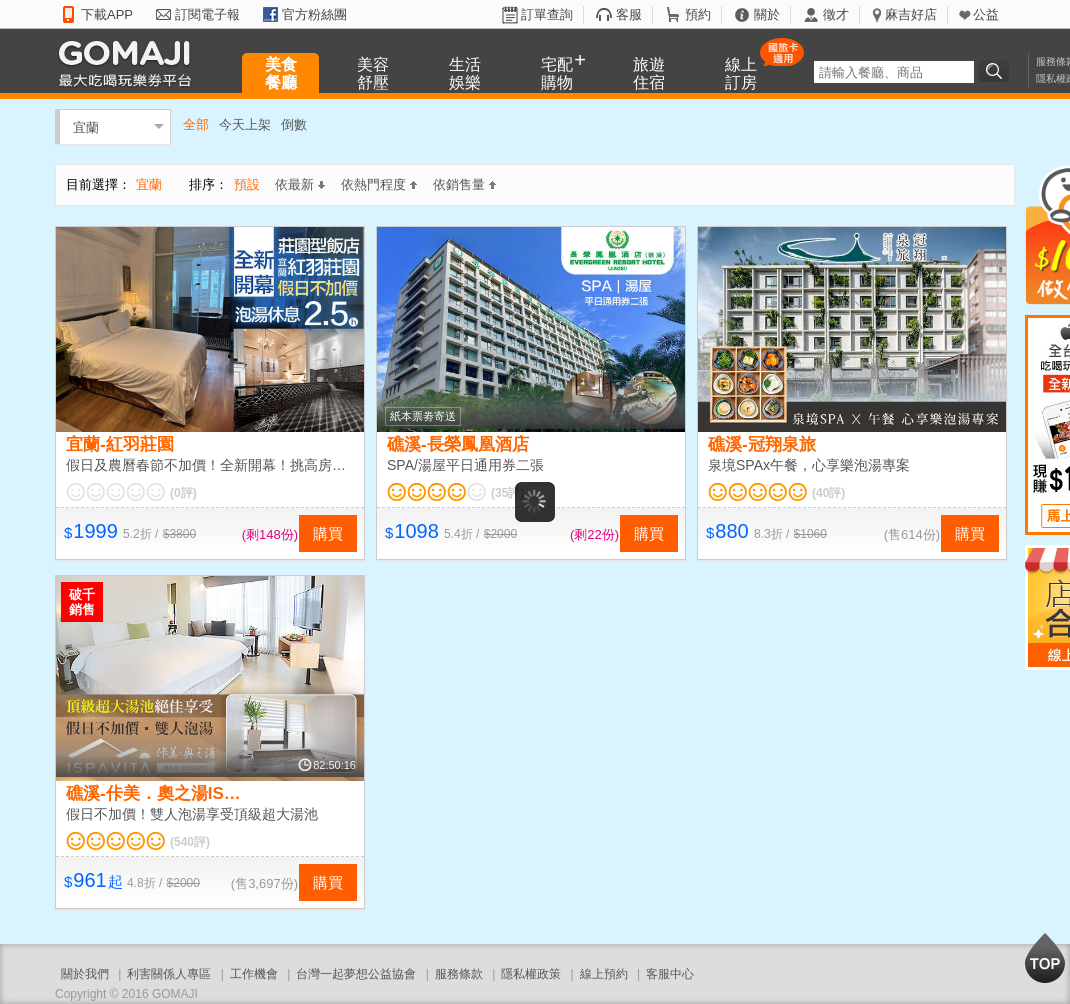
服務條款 (459, 974)
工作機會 (254, 974)
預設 (247, 184)
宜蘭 (86, 126)
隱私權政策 (531, 974)
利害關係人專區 (169, 974)
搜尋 (997, 71)
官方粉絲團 (314, 14)
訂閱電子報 (207, 14)
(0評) (183, 493)
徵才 (836, 14)
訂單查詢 (547, 14)
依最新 (300, 184)
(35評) (507, 493)
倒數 (294, 124)
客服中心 (670, 974)
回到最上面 (1045, 958)
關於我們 (85, 974)
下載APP (107, 14)
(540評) (190, 842)
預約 (698, 14)
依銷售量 (464, 184)
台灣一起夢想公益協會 (356, 974)
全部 (196, 124)
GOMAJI (130, 62)
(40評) (828, 493)
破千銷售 (82, 602)
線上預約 (604, 974)
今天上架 (245, 124)
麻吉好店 (911, 14)
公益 (986, 14)
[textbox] (894, 72)
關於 (767, 14)
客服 (629, 14)
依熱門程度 (379, 184)
